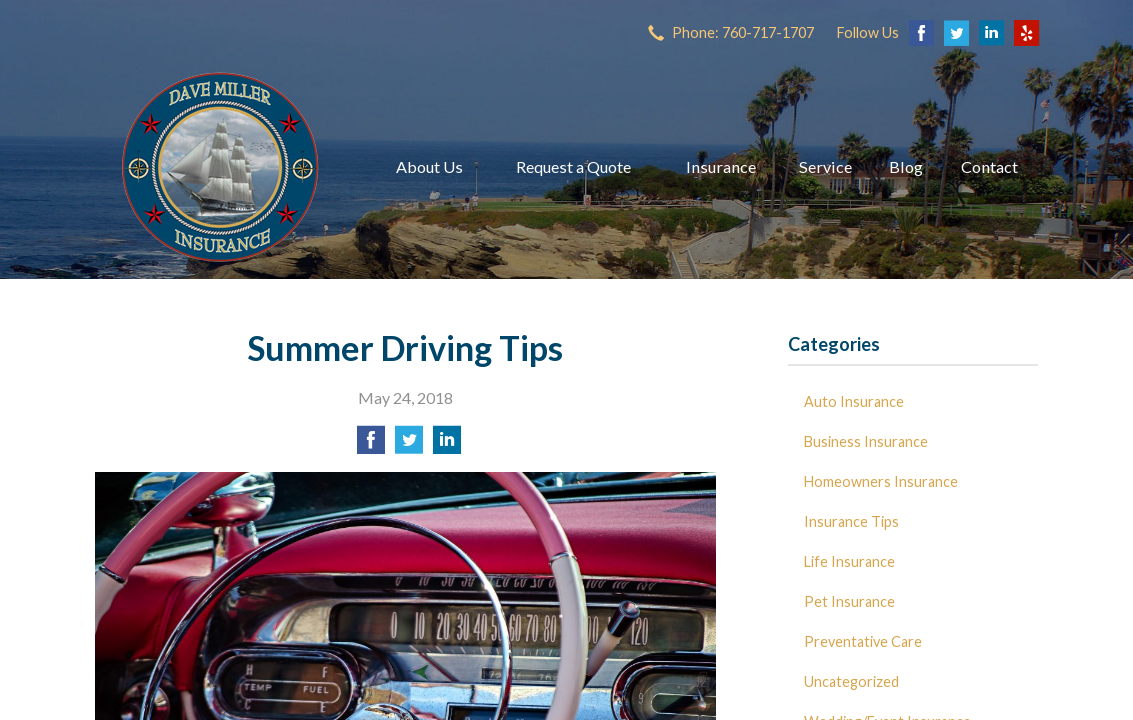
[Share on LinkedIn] (447, 445)
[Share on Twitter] (409, 445)
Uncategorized (851, 681)
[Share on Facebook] (371, 445)
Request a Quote (573, 166)
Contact (989, 166)
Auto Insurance (854, 401)
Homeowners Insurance (881, 481)
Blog (906, 166)
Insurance (721, 166)
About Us (429, 166)
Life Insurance (849, 561)
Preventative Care (863, 641)
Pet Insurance (849, 601)
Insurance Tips (851, 521)
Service (825, 166)
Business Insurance (866, 441)
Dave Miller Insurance (220, 167)
